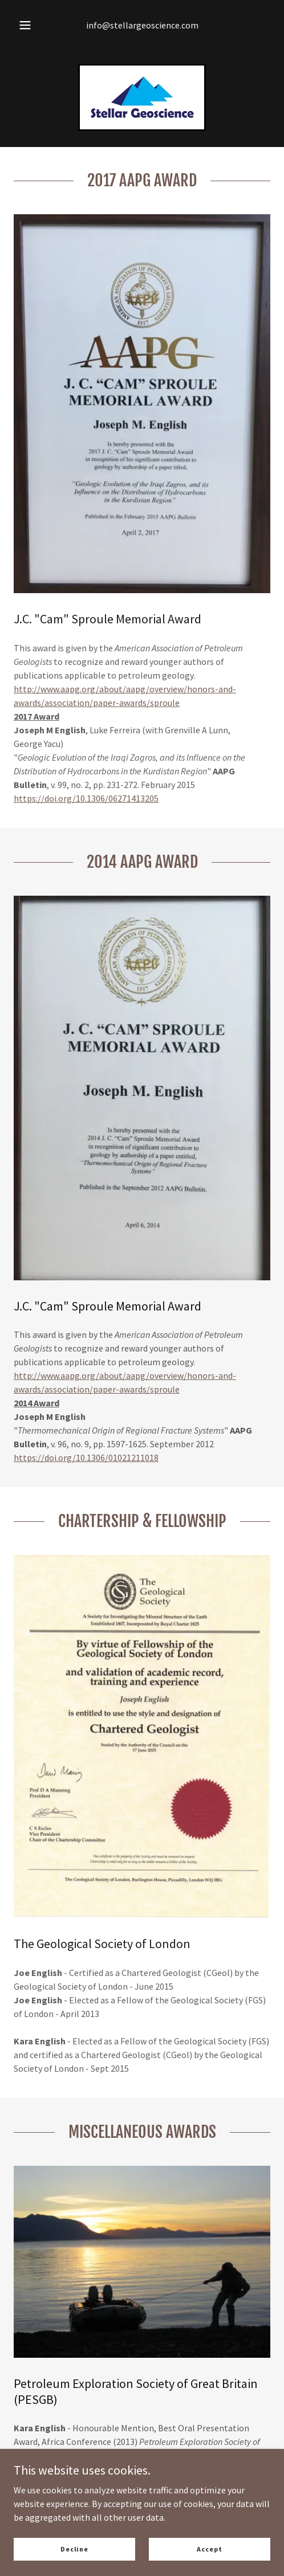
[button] (25, 25)
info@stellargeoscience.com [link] (142, 25)
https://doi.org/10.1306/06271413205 (86, 798)
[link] (142, 97)
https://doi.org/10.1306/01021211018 (86, 1457)
